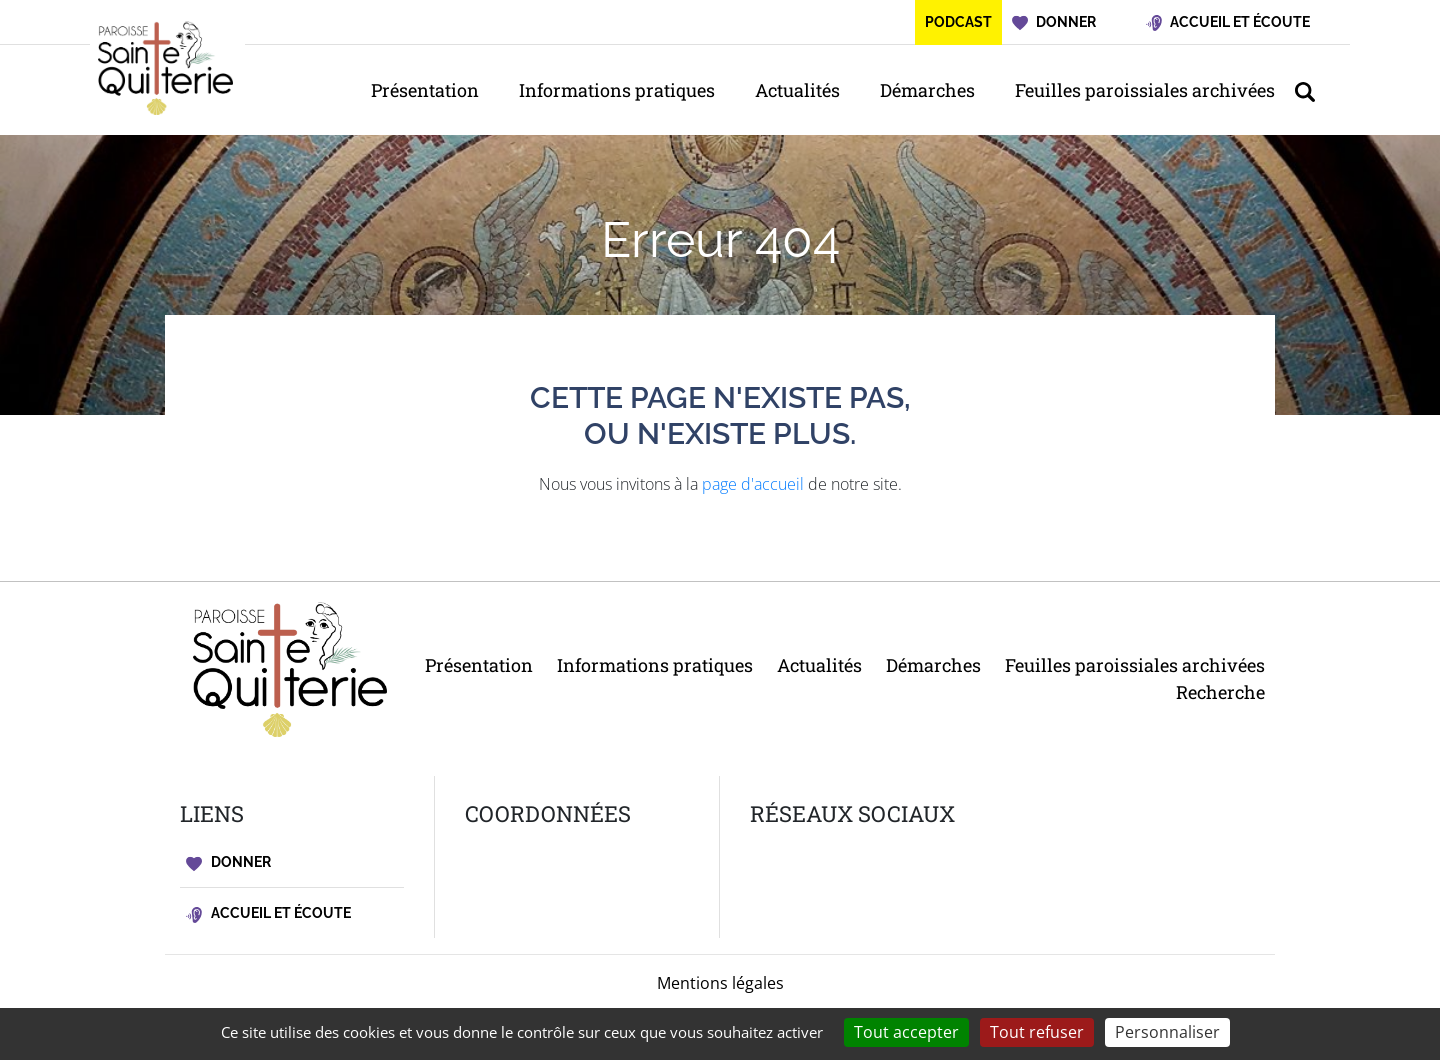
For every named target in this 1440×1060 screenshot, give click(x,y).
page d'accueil (753, 484)
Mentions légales (720, 983)
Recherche (1220, 692)
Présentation (425, 90)
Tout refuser (1037, 1032)
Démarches (927, 90)
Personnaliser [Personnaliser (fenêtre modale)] (1167, 1032)
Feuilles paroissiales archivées (1145, 90)
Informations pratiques (617, 90)
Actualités (797, 90)
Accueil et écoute (268, 913)
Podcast (958, 22)
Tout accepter (906, 1032)
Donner (228, 862)
